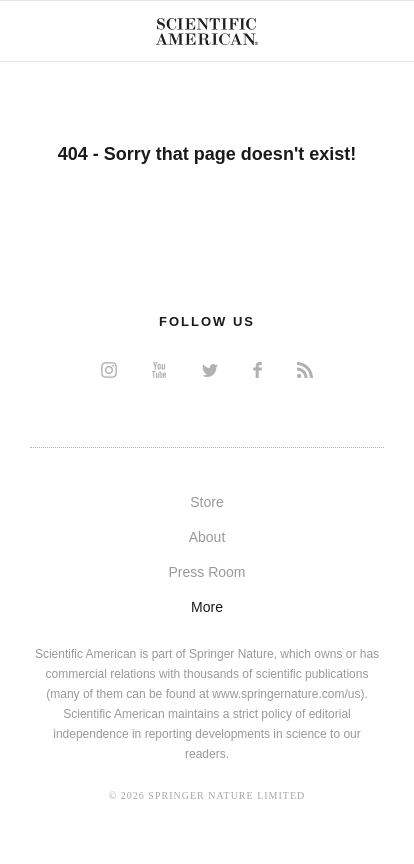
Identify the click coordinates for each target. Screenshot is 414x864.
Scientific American (207, 31)
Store (206, 502)
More (207, 607)
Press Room (206, 572)
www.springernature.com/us (286, 694)
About (207, 537)
